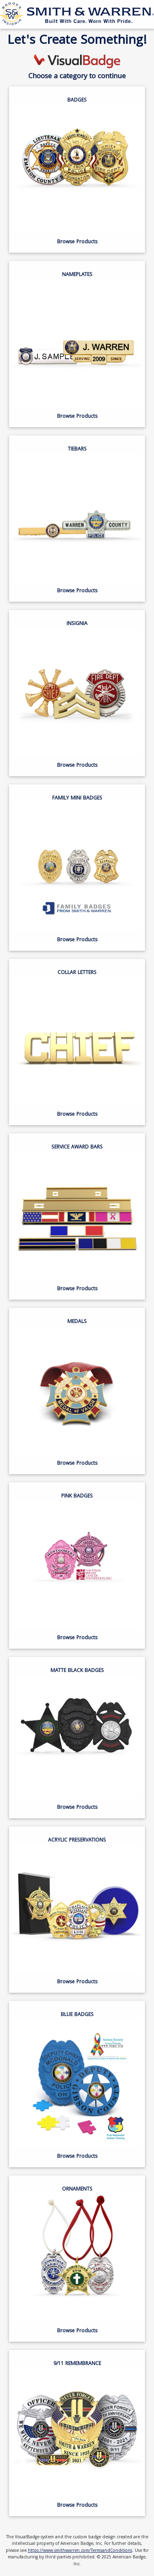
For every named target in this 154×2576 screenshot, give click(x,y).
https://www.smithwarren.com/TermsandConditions (80, 2551)
